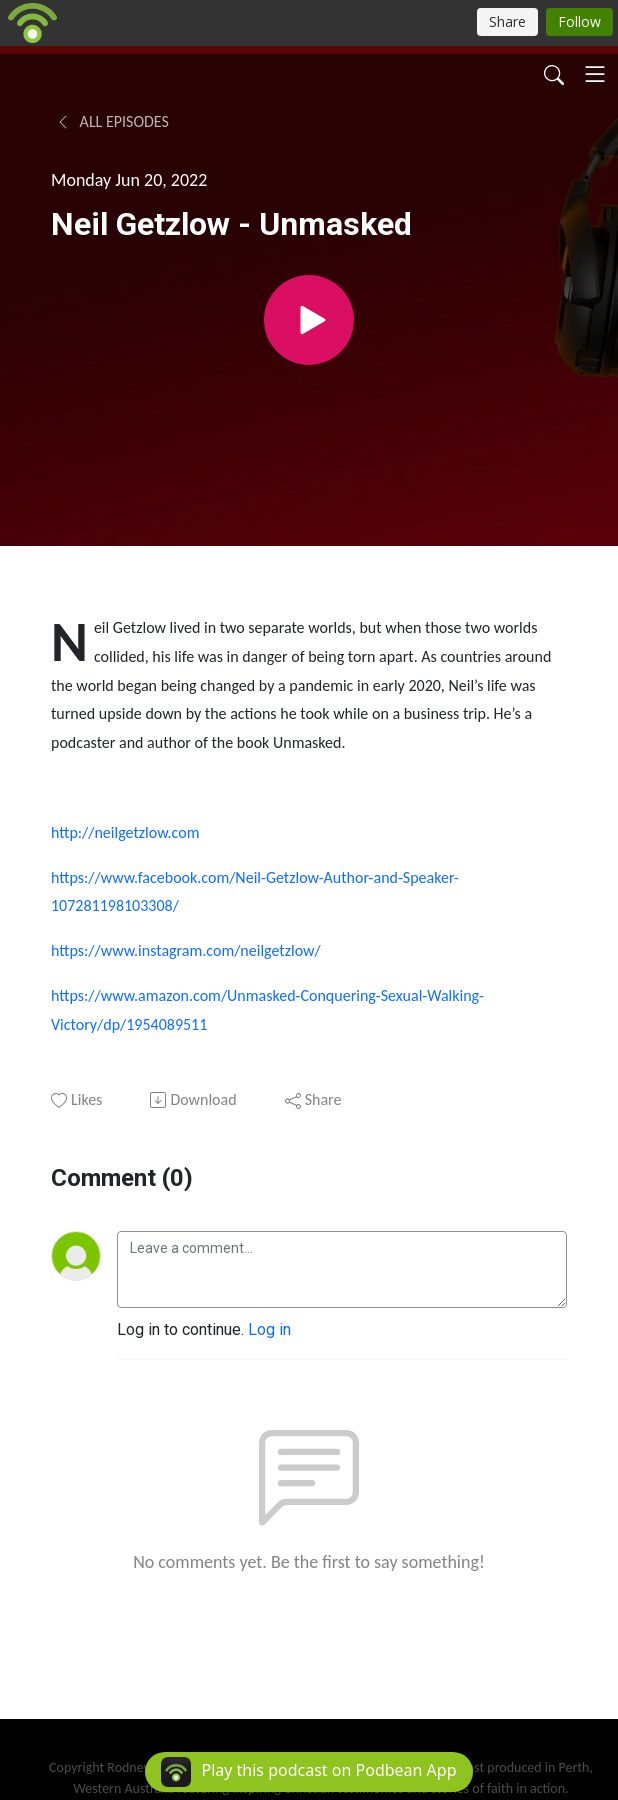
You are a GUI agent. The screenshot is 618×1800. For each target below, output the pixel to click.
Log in (269, 1329)
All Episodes (112, 121)
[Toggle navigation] (595, 74)
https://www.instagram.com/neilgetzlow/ (186, 950)
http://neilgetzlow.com (125, 832)
